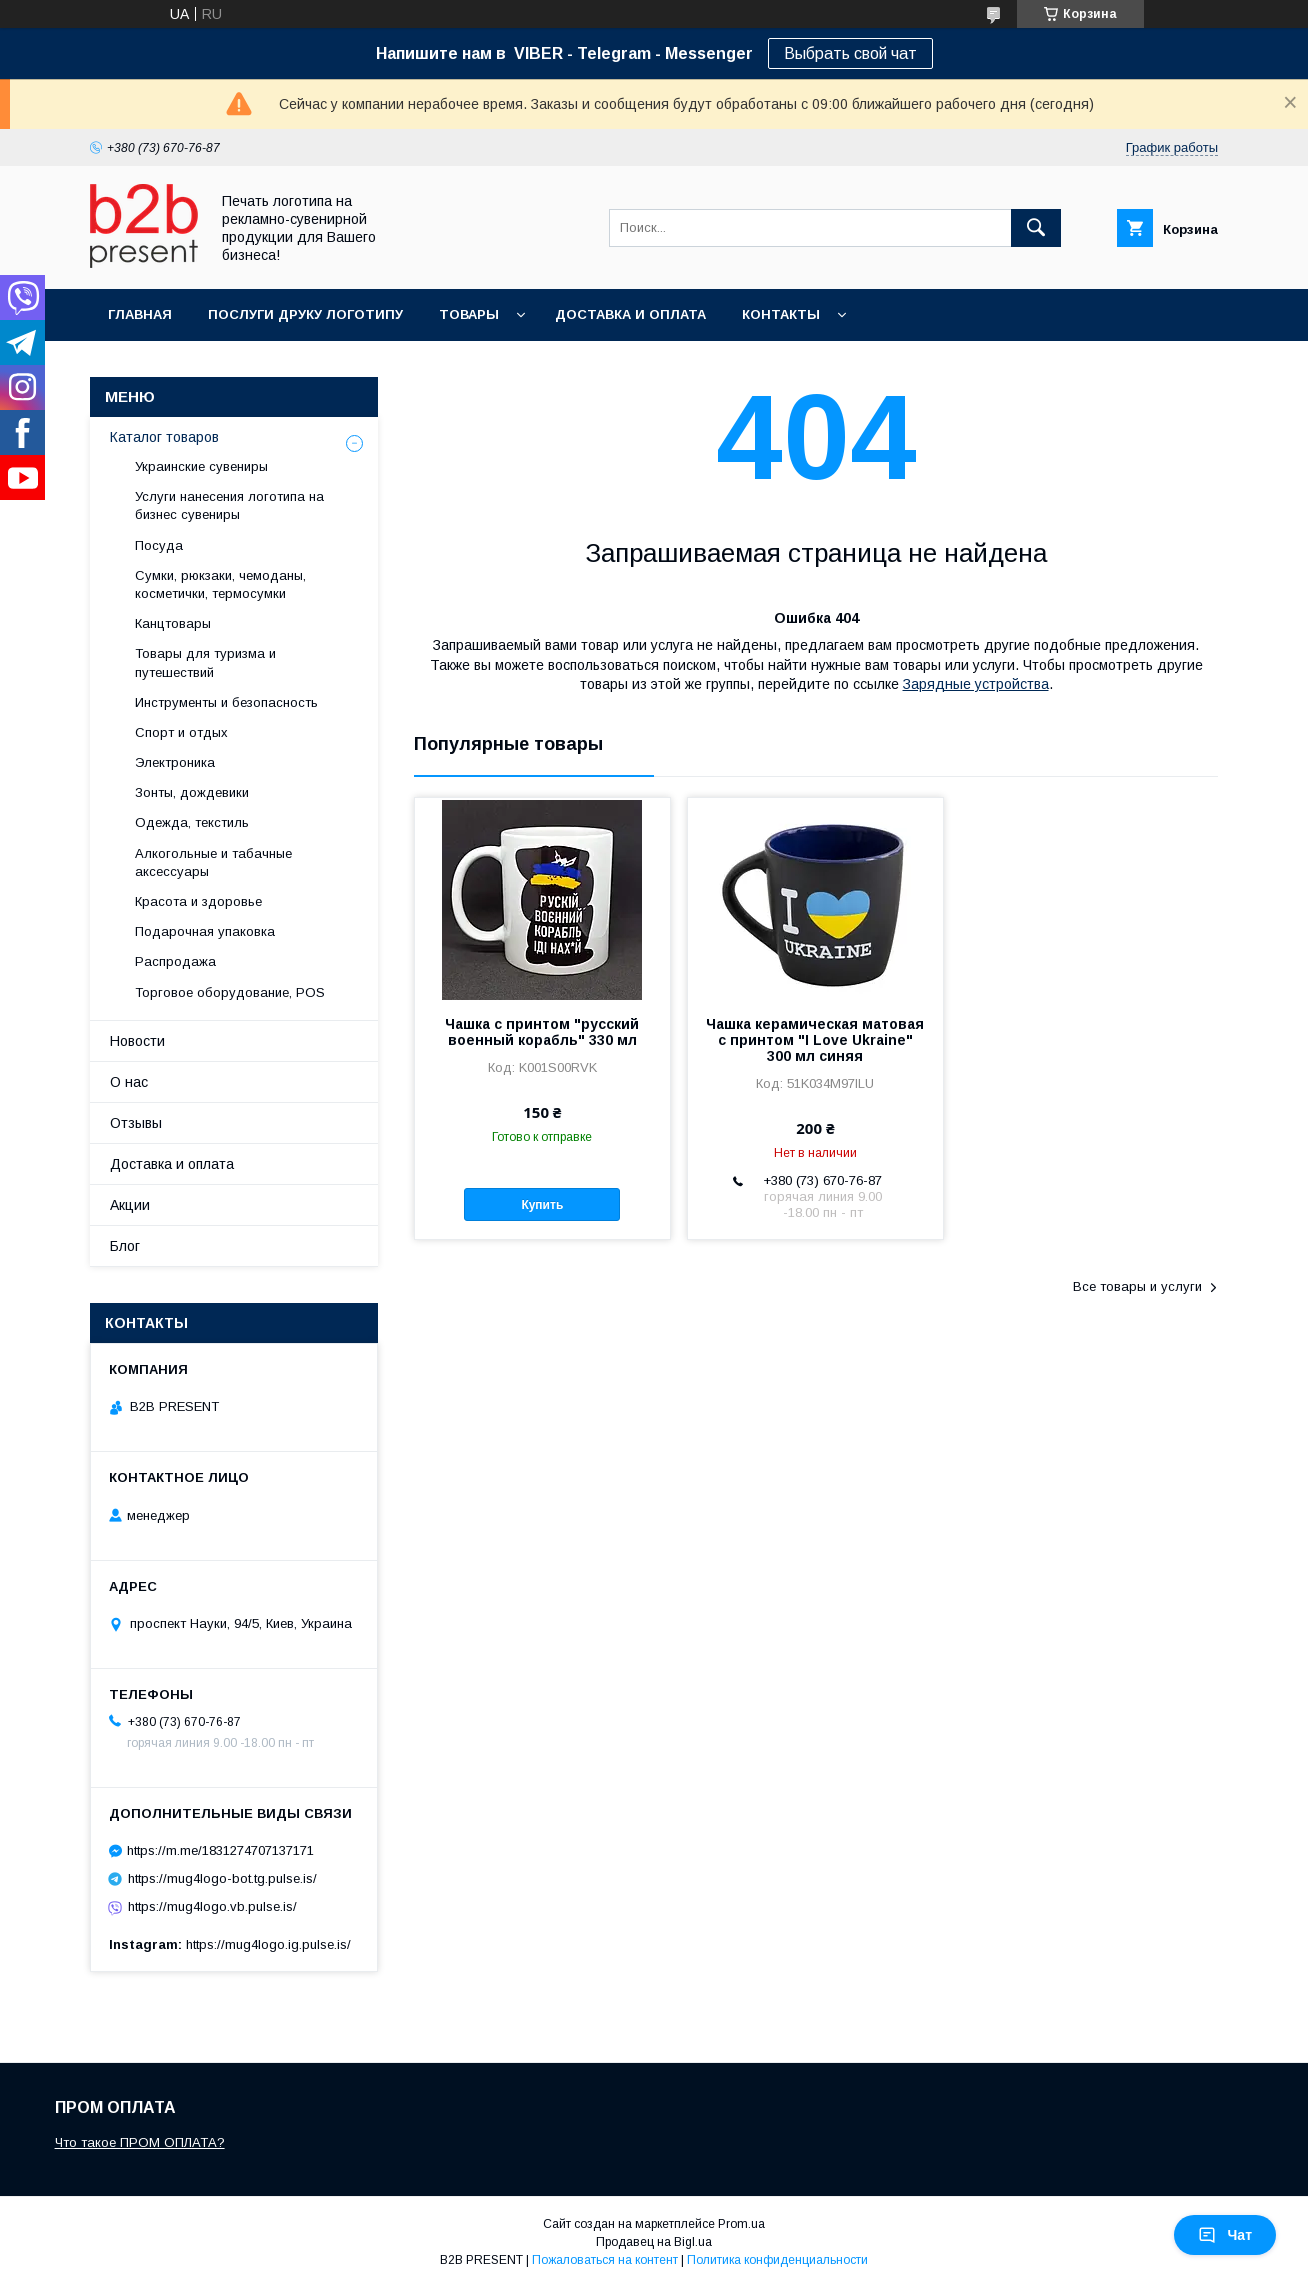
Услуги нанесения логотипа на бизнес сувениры (229, 505)
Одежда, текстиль (192, 822)
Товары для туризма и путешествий (205, 662)
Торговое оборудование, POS (230, 992)
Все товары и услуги (1137, 1286)
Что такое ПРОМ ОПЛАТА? (140, 2142)
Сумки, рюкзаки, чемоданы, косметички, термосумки (220, 584)
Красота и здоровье (198, 901)
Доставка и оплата (630, 314)
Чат (1225, 2235)
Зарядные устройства (976, 684)
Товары (469, 314)
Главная (140, 314)
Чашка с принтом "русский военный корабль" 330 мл (542, 1032)
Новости (137, 1041)
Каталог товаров (164, 437)
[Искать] (1036, 228)
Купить (542, 1205)
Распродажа (175, 961)
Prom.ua (741, 2224)
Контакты (781, 314)
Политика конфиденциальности (777, 2260)
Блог (125, 1246)
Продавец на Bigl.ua (654, 2242)
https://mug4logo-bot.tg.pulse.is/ (222, 1878)
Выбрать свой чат (850, 53)
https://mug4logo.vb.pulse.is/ (212, 1906)
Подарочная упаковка (205, 931)
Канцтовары (173, 623)
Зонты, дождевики (192, 792)
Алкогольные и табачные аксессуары (213, 862)
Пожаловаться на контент (605, 2260)
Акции (130, 1205)
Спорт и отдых (181, 732)
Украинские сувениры (201, 466)
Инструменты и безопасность (226, 702)
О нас (129, 1082)
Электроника (175, 762)
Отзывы (136, 1123)
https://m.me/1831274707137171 (220, 1850)
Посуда (159, 545)
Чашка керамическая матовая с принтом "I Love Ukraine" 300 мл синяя (815, 1040)
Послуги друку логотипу (305, 314)
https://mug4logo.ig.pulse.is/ (268, 1944)
